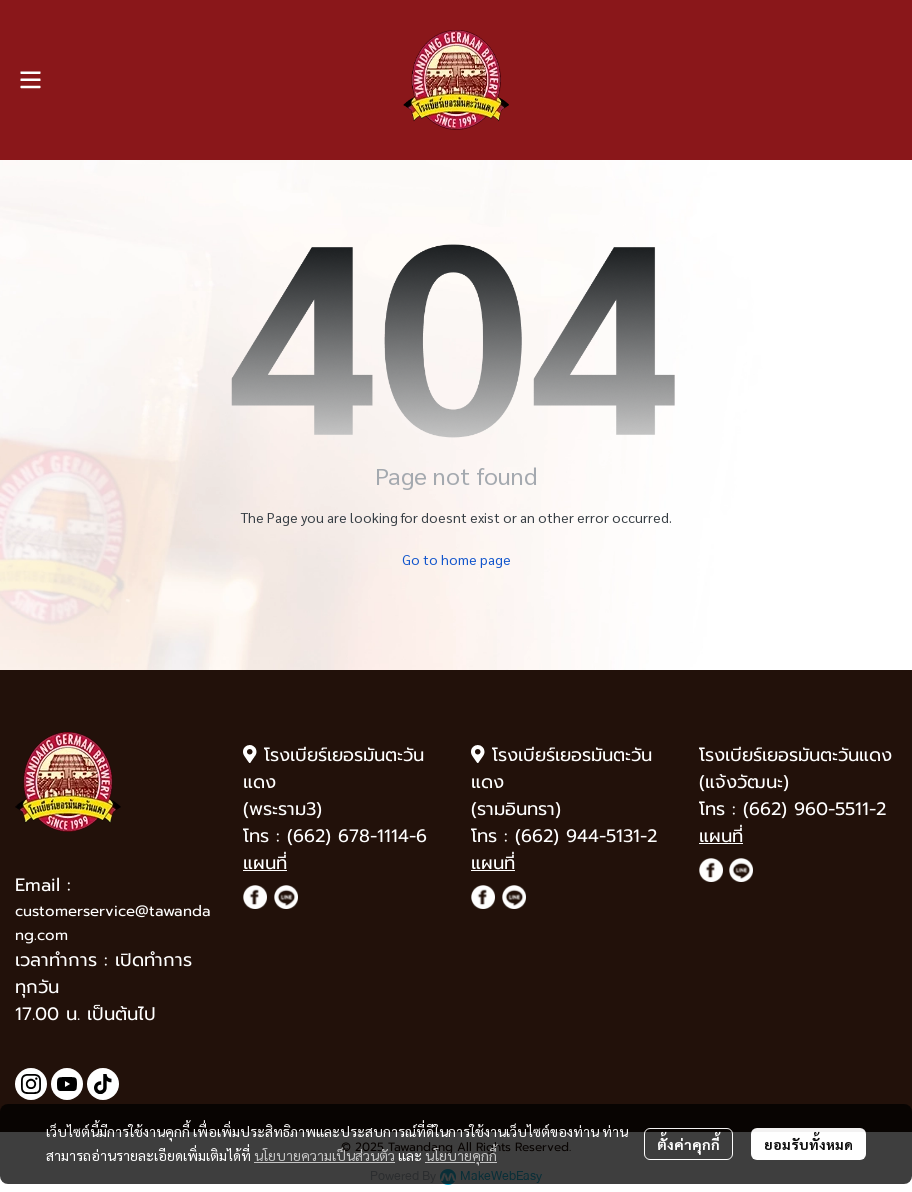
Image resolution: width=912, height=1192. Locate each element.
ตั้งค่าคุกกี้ (688, 1144)
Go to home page (456, 559)
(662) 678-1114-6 (357, 836)
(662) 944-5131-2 (586, 836)
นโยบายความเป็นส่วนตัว (324, 1155)
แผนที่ (265, 863)
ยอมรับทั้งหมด (808, 1144)
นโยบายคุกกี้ (461, 1155)
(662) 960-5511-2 (814, 809)
